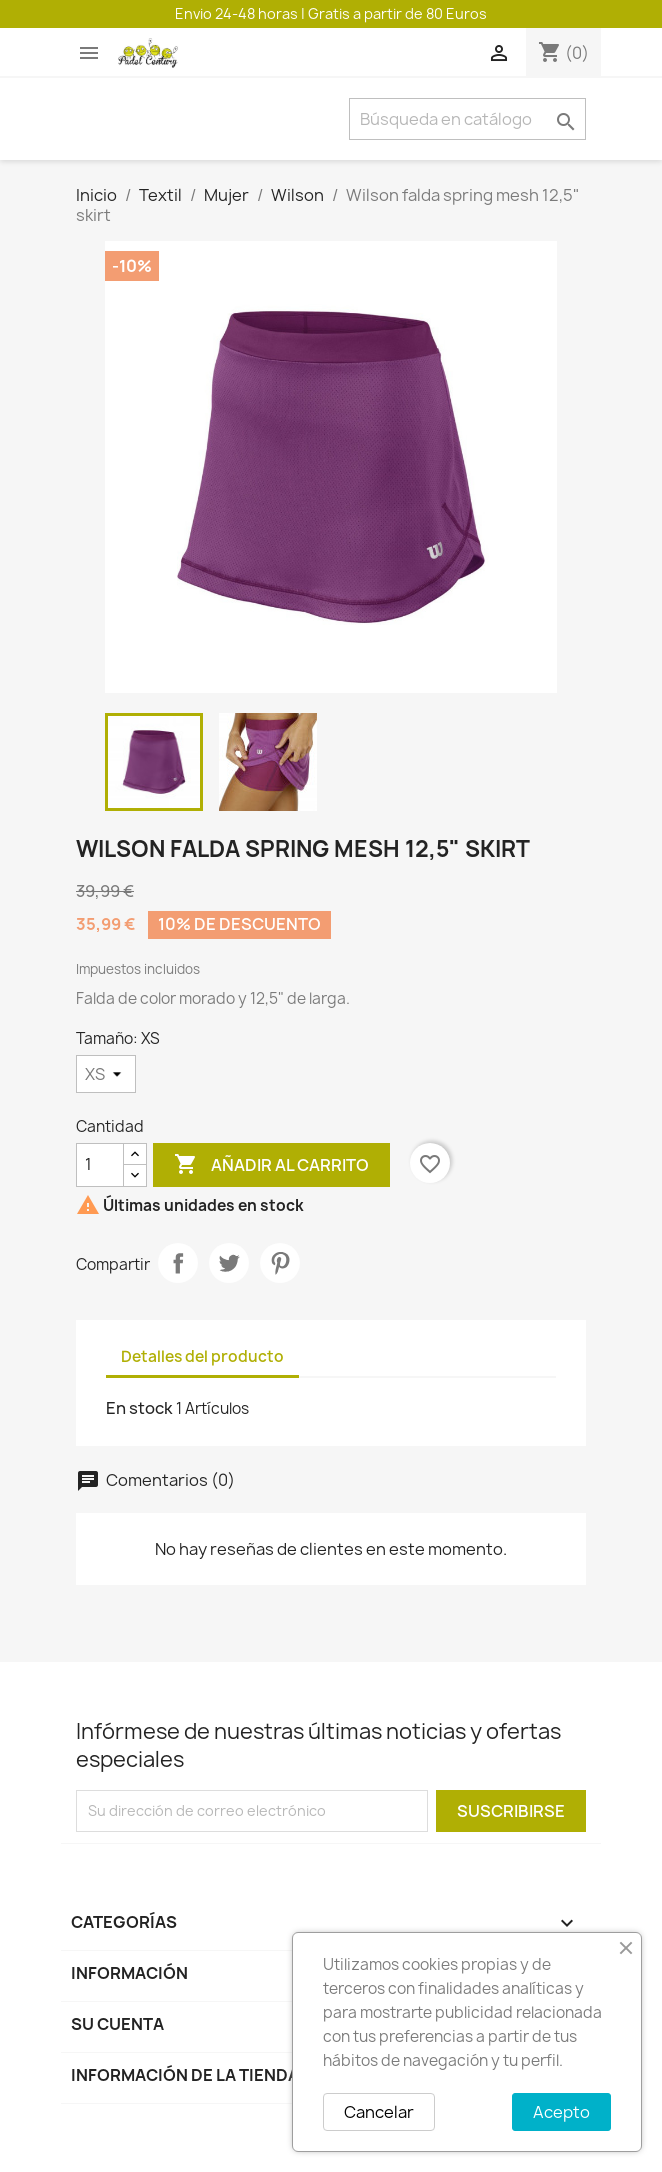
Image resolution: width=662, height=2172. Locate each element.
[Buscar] (467, 119)
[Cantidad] (100, 1165)
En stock (139, 1408)
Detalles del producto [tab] (202, 1356)
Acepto (561, 2112)
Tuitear (229, 1263)
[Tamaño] (106, 1074)
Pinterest (280, 1263)
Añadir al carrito (271, 1165)
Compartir (178, 1263)
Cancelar (379, 2112)
